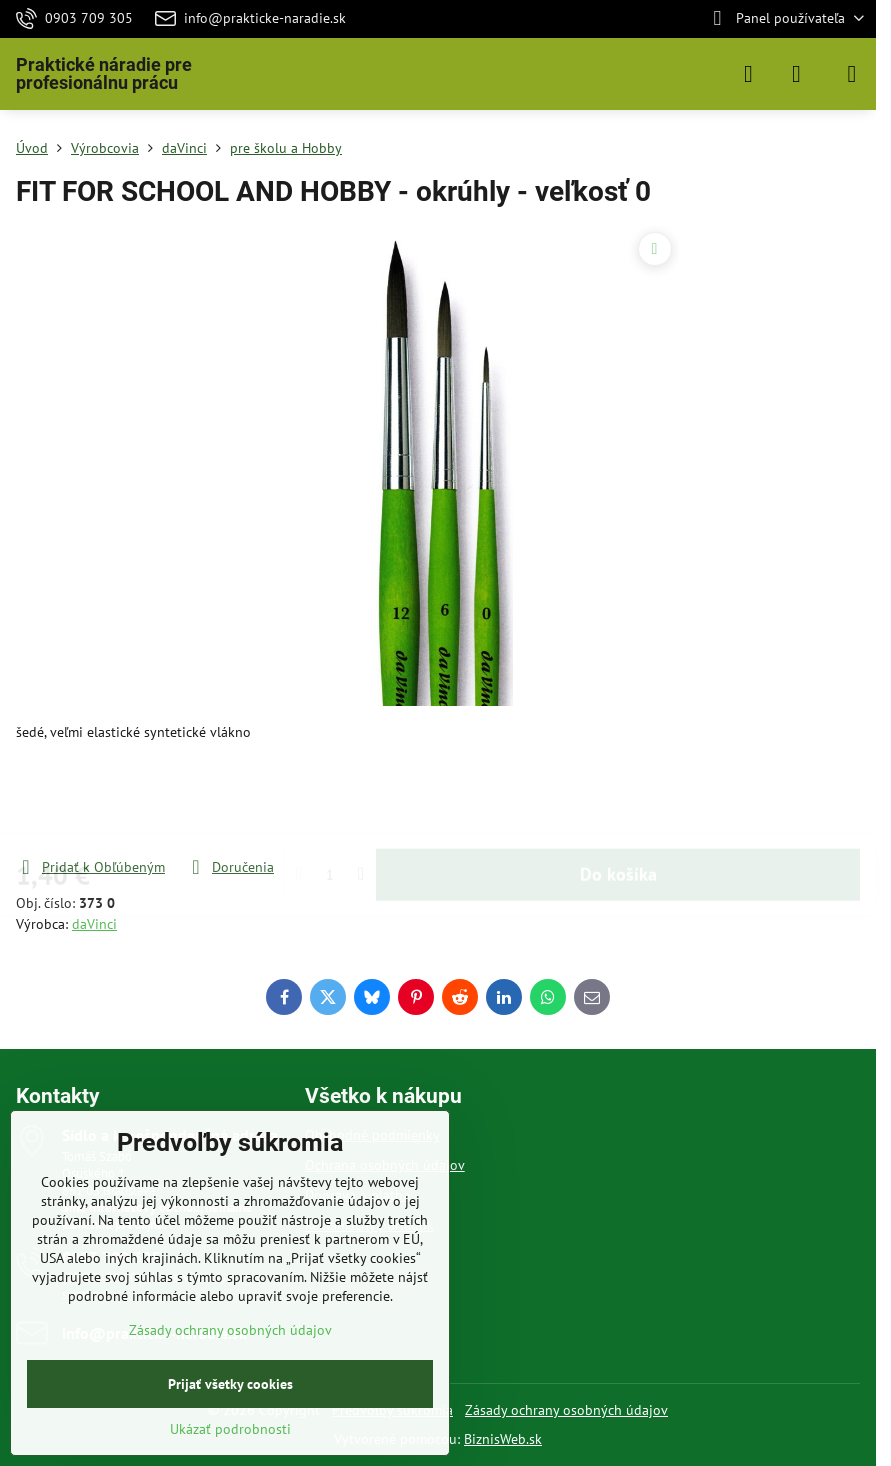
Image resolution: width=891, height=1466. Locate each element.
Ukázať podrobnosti (230, 1429)
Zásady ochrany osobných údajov (566, 1410)
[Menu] (852, 74)
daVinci (94, 924)
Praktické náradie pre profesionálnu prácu (104, 74)
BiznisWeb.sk (503, 1439)
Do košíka (618, 799)
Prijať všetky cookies (230, 1384)
